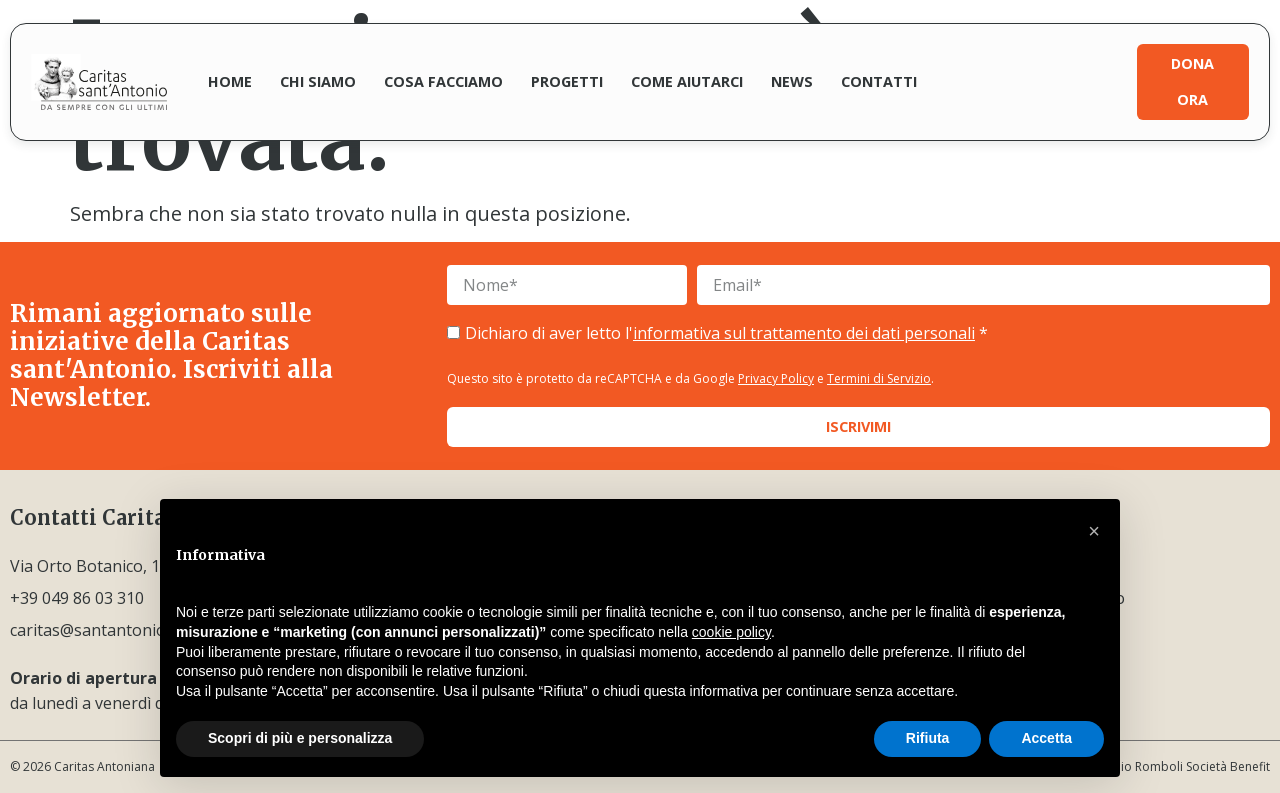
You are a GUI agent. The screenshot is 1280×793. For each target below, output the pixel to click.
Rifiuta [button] (928, 738)
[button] (1094, 531)
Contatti (879, 81)
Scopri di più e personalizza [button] (300, 738)
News (792, 81)
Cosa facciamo (443, 81)
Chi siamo (318, 81)
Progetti (567, 81)
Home (230, 81)
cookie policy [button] (731, 632)
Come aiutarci (687, 81)
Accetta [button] (1046, 738)
